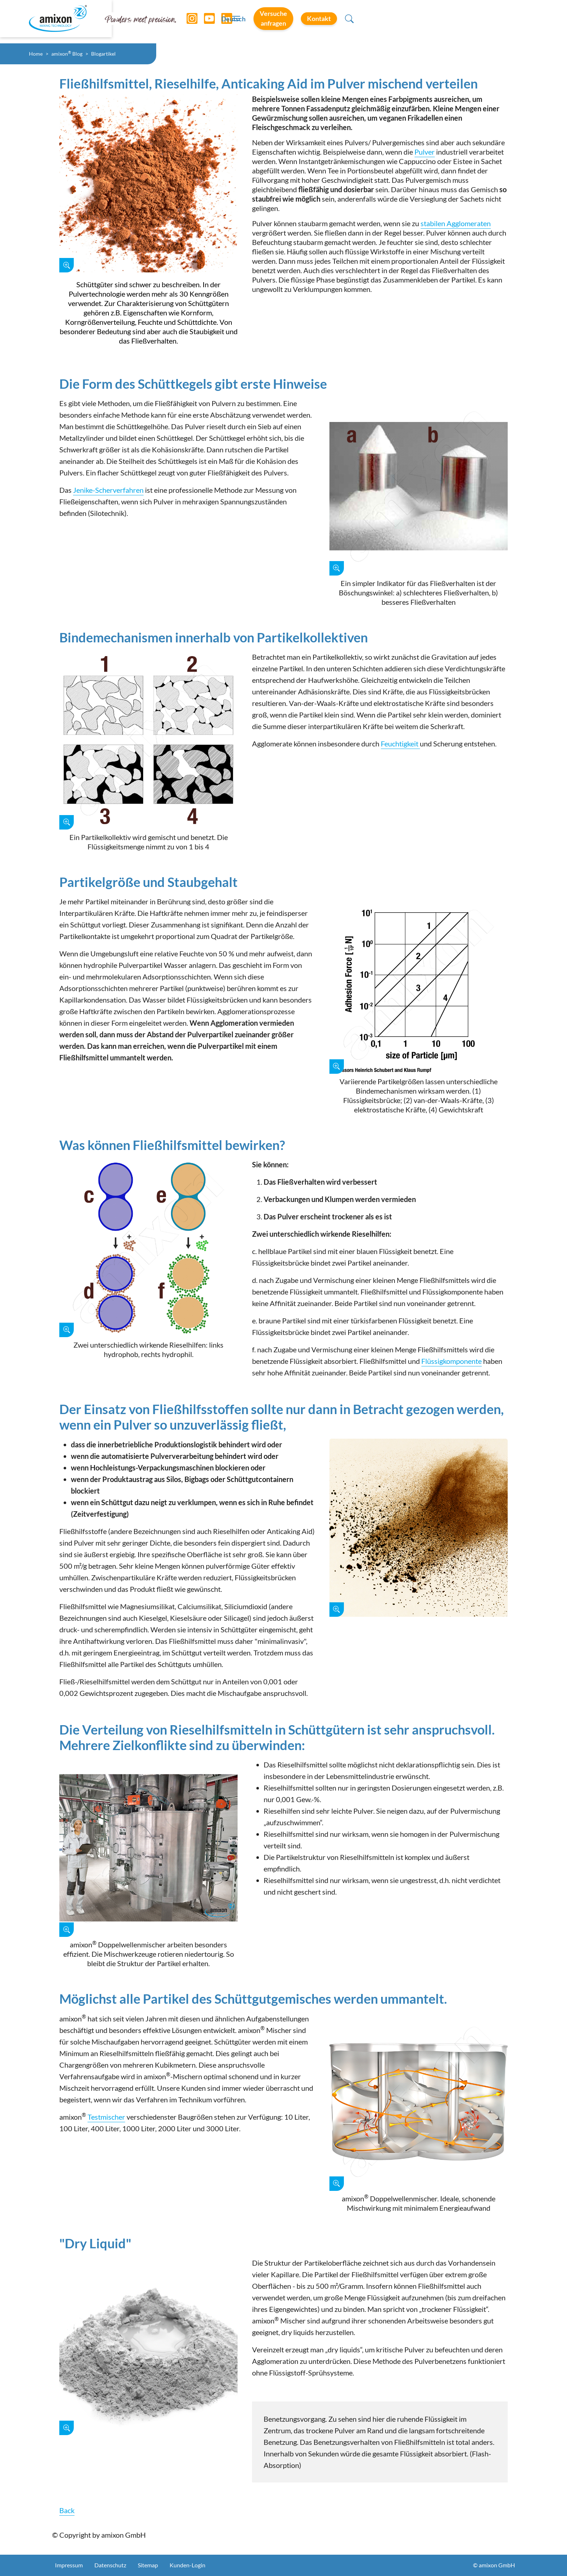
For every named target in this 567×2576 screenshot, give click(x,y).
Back (66, 2510)
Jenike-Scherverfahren (108, 490)
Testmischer (106, 2116)
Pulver (424, 151)
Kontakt (491, 21)
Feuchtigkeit (400, 743)
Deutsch (360, 22)
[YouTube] (207, 21)
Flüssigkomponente (451, 1361)
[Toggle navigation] (283, 22)
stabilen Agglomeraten (456, 223)
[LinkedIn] (224, 21)
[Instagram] (190, 21)
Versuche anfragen (423, 21)
